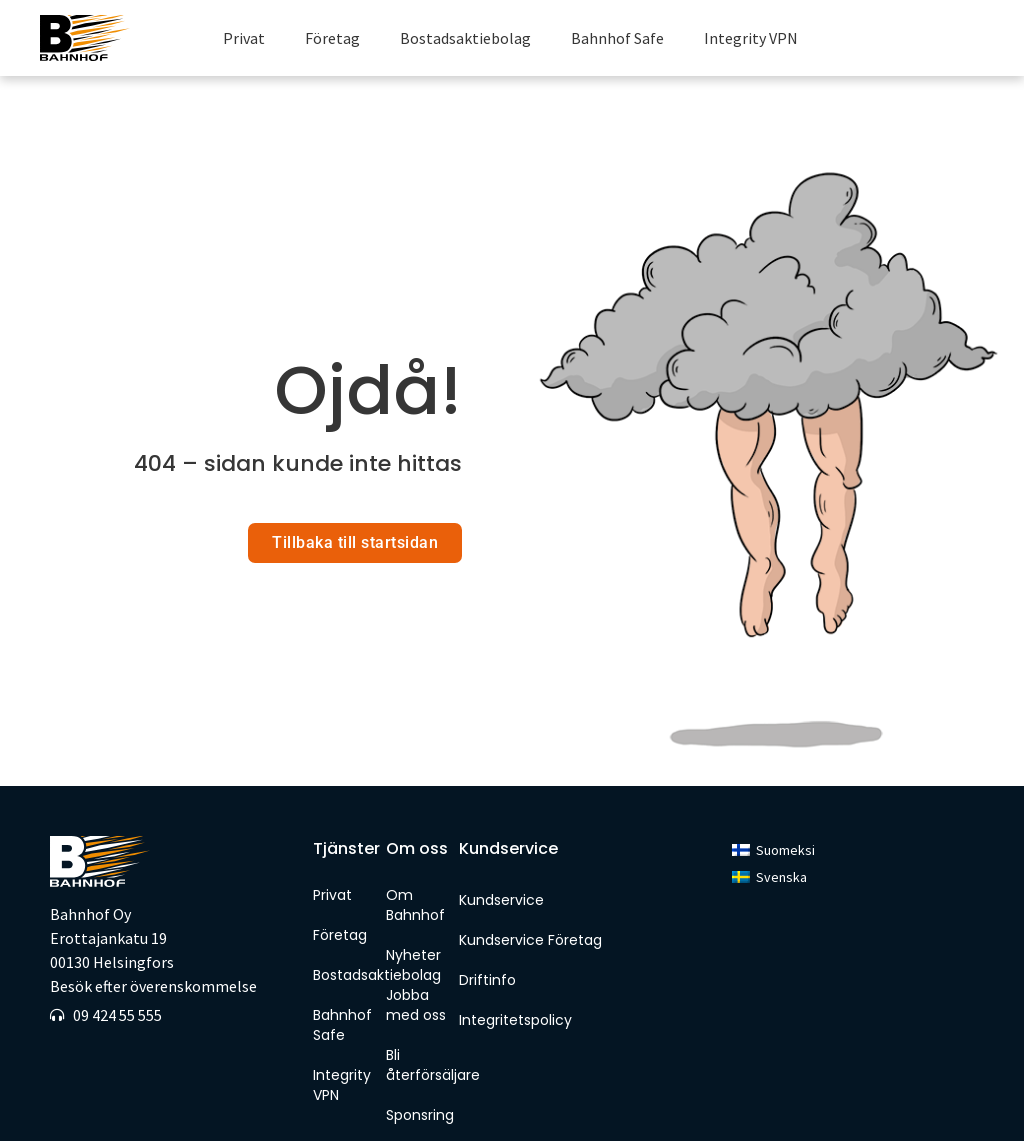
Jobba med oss (416, 961)
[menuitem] (773, 806)
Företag (332, 38)
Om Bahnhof (415, 861)
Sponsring (417, 1071)
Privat (244, 38)
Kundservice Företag (530, 896)
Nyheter (413, 911)
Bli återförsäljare (417, 1021)
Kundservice (501, 856)
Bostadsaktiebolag (465, 38)
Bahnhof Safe (617, 38)
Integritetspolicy (515, 976)
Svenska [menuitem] (781, 833)
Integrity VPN (751, 38)
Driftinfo (487, 936)
